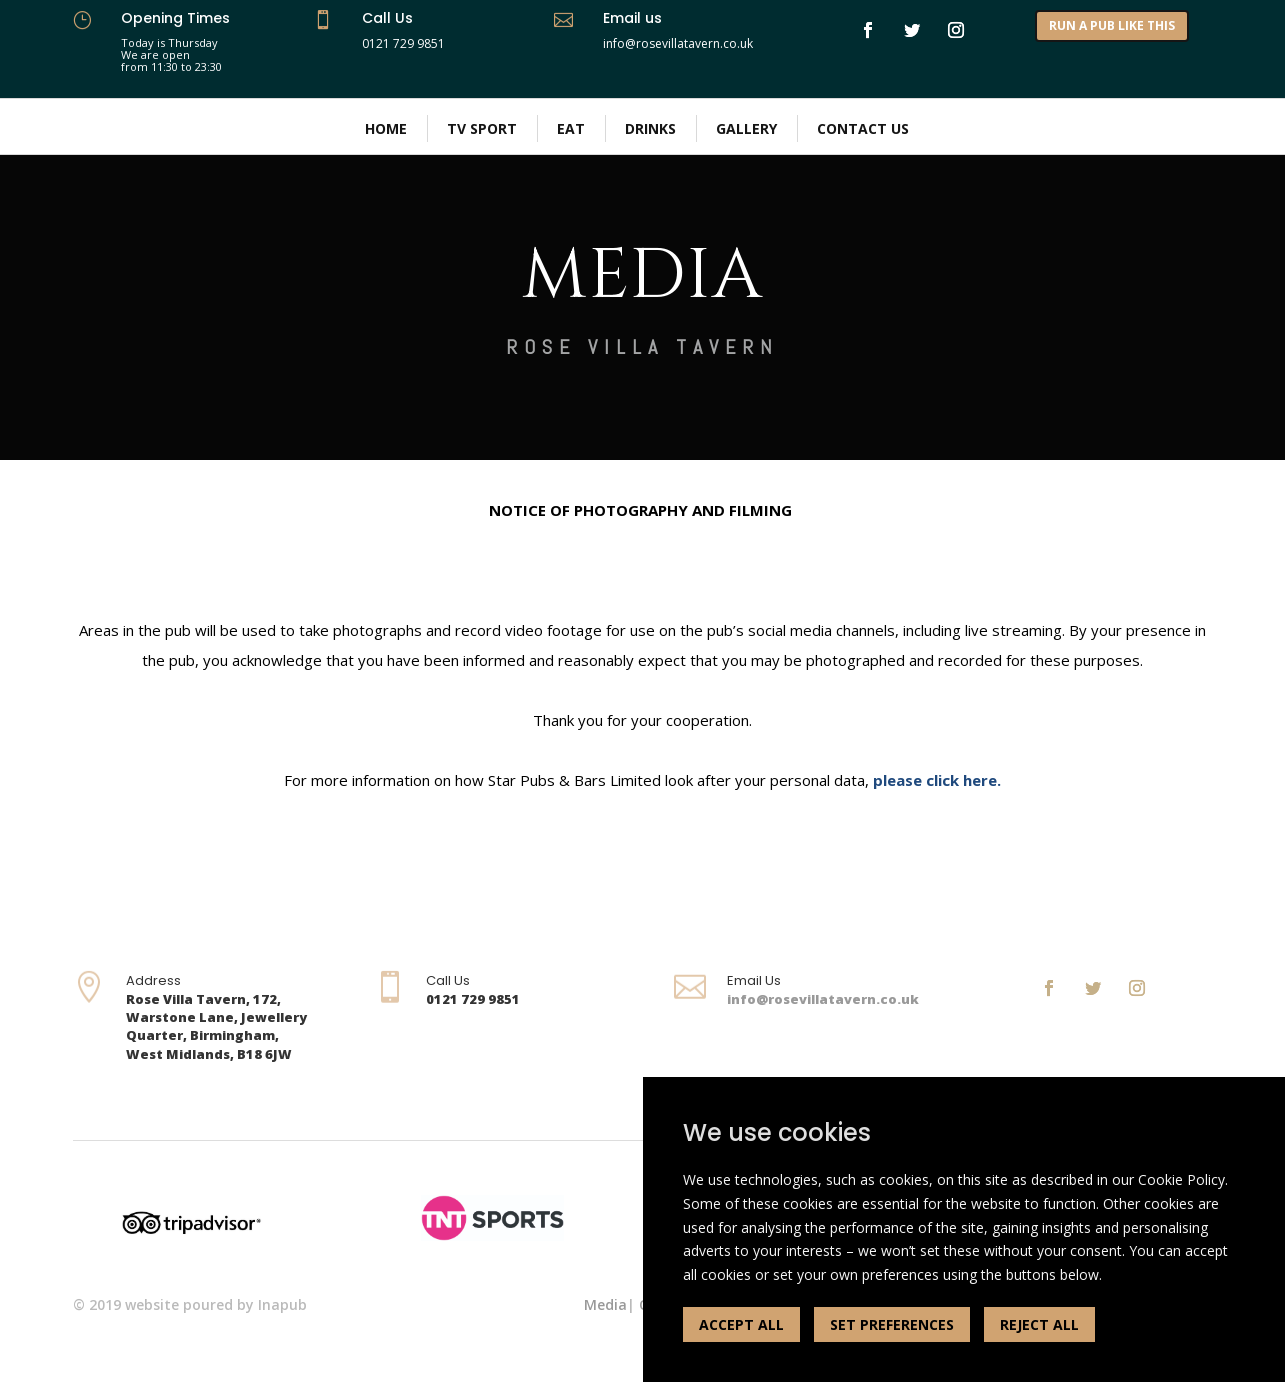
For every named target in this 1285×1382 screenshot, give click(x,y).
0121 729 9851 (403, 43)
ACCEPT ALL (741, 1324)
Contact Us (863, 128)
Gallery (746, 128)
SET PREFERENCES (892, 1324)
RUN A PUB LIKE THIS (1112, 25)
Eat (571, 128)
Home (386, 128)
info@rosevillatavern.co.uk (823, 999)
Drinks (650, 128)
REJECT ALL (1039, 1324)
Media (605, 1304)
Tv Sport (482, 128)
